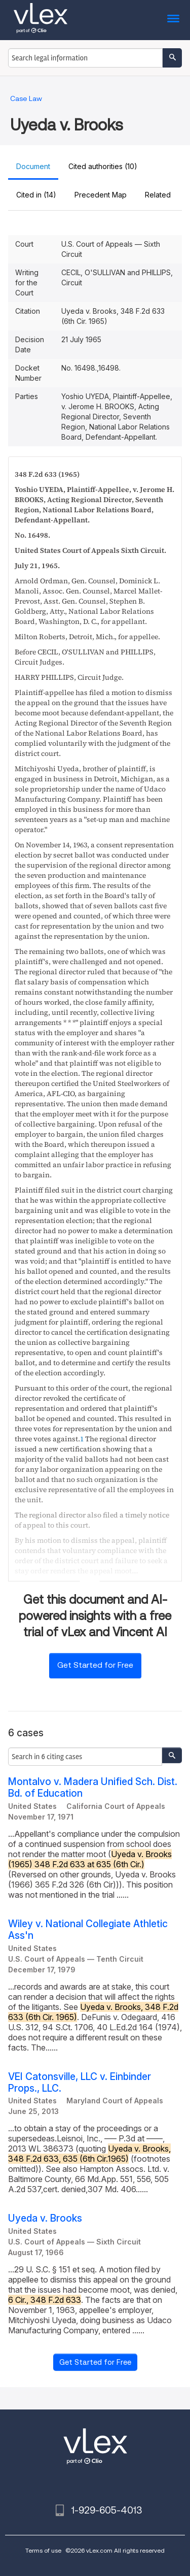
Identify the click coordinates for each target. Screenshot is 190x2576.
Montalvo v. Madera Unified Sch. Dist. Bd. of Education (92, 1787)
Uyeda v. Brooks (45, 2218)
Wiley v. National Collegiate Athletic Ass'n (88, 1929)
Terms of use (43, 2550)
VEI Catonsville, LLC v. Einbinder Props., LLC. (79, 2082)
